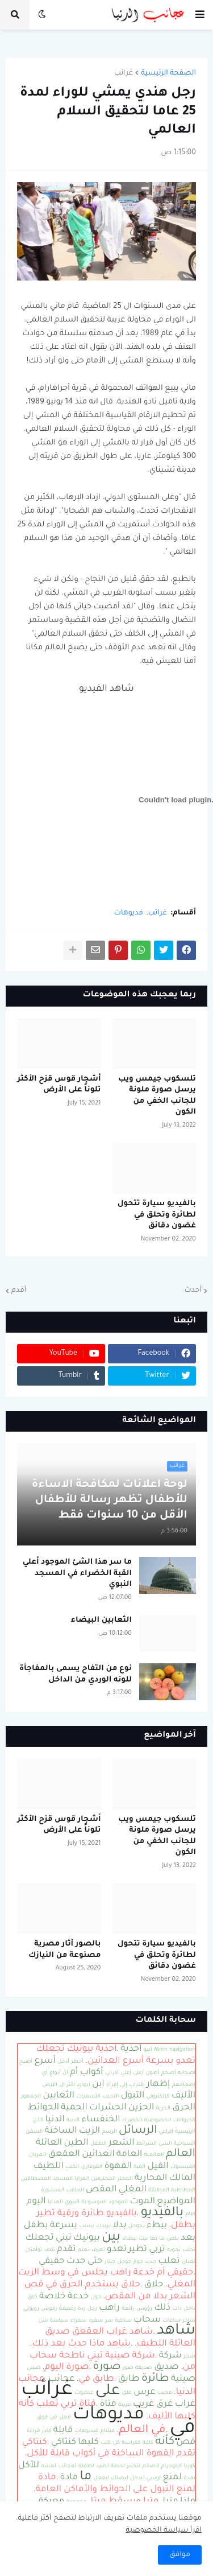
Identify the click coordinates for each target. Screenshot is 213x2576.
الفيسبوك (182, 2167)
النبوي (72, 2202)
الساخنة (61, 2131)
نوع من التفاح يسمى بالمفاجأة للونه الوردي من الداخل (75, 1674)
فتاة (108, 2404)
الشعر (121, 2143)
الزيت (89, 2131)
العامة (129, 2154)
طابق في (96, 2379)
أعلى (138, 2073)
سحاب (147, 2320)
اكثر (70, 2085)
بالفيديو (162, 2213)
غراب (185, 2404)
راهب (109, 2308)
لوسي (154, 2478)
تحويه (174, 2250)
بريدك (104, 2226)
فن (53, 2417)
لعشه (48, 2466)
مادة (69, 2478)
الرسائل (138, 2131)
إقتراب (137, 2085)
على (107, 2392)
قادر (47, 2431)
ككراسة (131, 2443)
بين (111, 2238)
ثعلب (168, 2261)
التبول (133, 2096)
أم (74, 2073)
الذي (38, 2120)
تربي (157, 2249)
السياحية (184, 2144)
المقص (101, 2190)
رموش (49, 2309)
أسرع (44, 2061)
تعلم (83, 2250)
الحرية (163, 2108)
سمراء (78, 2321)
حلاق (154, 2285)
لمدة (189, 2478)
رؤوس (144, 2309)
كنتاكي (63, 2442)
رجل (92, 2309)
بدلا (119, 2226)
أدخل (63, 2062)
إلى (123, 2085)
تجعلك (40, 2238)
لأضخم (151, 2466)
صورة (107, 2367)
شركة (170, 2356)
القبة (139, 2167)
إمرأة (112, 2085)
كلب (106, 2443)
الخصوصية (158, 2120)
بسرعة (63, 2226)
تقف (49, 2250)
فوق (42, 2417)
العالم (180, 2154)
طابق (129, 2379)
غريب (143, 2404)
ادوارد (83, 2085)
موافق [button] (179, 2555)
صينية (183, 2379)
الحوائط (43, 2108)
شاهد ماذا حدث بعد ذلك (81, 2344)
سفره (96, 2321)
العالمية (154, 2155)
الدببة (73, 2120)
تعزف (98, 2250)
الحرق (183, 2108)
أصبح (26, 2062)
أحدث (193, 1291)
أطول (152, 2073)
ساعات (172, 2321)
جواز (138, 2262)
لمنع (172, 2478)
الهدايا (55, 2202)
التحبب (110, 2096)
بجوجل (136, 2226)
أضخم (168, 2073)
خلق (32, 2297)
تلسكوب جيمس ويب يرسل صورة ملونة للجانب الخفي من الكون (157, 1096)
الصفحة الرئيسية (168, 73)
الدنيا (54, 2120)
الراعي (166, 2132)
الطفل (98, 2144)
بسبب (86, 2226)
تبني (64, 2238)
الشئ (165, 2144)
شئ (43, 2321)
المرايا (82, 2179)
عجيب (164, 2393)
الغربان (38, 2155)
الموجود (118, 2202)
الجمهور (31, 2096)
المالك (182, 2178)
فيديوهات (86, 2431)
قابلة (63, 2430)
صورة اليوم (66, 2367)
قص (185, 2442)
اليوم (35, 2202)
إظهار (158, 2084)
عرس (144, 2392)
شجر (189, 2357)
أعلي (126, 2073)
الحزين (141, 2108)
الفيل (157, 2166)
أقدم (18, 1291)
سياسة (59, 2321)
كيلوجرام (171, 2466)
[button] (200, 14)
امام (190, 2214)
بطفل (36, 2226)
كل (116, 2443)
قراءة (33, 2431)
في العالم (142, 2430)
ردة (81, 2309)
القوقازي (91, 2167)
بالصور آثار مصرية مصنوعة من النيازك (64, 1950)
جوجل (125, 2262)
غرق (164, 2404)
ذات (176, 2309)
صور (128, 2368)
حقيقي (52, 2261)
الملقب (74, 2190)
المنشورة (52, 2190)
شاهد (176, 2331)
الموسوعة (94, 2202)
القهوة (118, 2166)
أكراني (112, 2073)
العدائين (98, 2154)
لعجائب (67, 2466)
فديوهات (128, 913)
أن (65, 2073)
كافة (148, 2443)
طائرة (155, 2379)
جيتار (110, 2262)
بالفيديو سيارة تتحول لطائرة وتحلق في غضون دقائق (157, 1215)
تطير (137, 2249)
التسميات (88, 2096)
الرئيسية (185, 2132)
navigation (182, 2050)
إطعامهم (183, 2085)
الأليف (183, 2096)
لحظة (118, 2466)
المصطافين (36, 2179)
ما (85, 2477)
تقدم (66, 2249)
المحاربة (151, 2178)
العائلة (49, 2143)
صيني (34, 2368)
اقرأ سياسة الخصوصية (164, 2530)
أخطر (77, 2062)
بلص (172, 2239)
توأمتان (34, 2250)
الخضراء (132, 2120)
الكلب (72, 2167)
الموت (142, 2202)
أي (45, 2073)
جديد (150, 2262)
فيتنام (108, 2431)
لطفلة (86, 2466)
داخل (189, 2309)
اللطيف (49, 2166)
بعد (188, 2238)
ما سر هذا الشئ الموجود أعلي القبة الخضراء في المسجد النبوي (77, 1573)
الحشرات (107, 2108)
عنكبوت (84, 2393)
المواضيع (176, 2202)
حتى (94, 2261)
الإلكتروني (158, 2096)
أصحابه (186, 2073)
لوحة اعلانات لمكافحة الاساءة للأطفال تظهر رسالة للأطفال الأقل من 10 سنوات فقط (109, 1500)
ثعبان (188, 2262)
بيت (143, 2239)
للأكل (28, 2466)
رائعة (128, 2309)
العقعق (64, 2154)
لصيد (102, 2466)
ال (62, 2085)
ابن (98, 2084)
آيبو (148, 2050)
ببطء (157, 2226)
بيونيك (86, 2238)
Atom (161, 2050)
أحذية (131, 2049)
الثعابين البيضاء (101, 1620)
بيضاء (129, 2239)
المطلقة (158, 2190)
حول (95, 2297)
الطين (76, 2143)
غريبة (124, 2405)
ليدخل (137, 2478)
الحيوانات (184, 2120)
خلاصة (52, 2297)
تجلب (188, 2250)
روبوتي (31, 2309)
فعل (65, 2417)
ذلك (162, 2308)
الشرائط (146, 2144)
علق (127, 2393)
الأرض (50, 2085)
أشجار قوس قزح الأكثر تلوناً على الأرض (59, 1085)
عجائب (61, 2379)
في (182, 2429)
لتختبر (133, 2466)
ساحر (188, 2321)
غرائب (123, 73)
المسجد (63, 2179)
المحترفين (103, 2179)
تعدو (117, 2249)
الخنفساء (101, 2120)
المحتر (125, 2179)
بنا (162, 2239)
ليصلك (119, 2478)
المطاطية (183, 2190)
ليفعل (101, 2478)
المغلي (133, 2190)
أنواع (55, 2073)
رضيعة (67, 2309)
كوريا (189, 2466)
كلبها (88, 2442)
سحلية (123, 2321)
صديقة (143, 2368)
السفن (34, 2132)
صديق (166, 2367)
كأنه (164, 2442)
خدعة (78, 2297)
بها (153, 2239)
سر (109, 2321)
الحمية (74, 2108)
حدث (76, 2261)
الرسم (109, 2132)
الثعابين (58, 2096)
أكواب (91, 2073)
